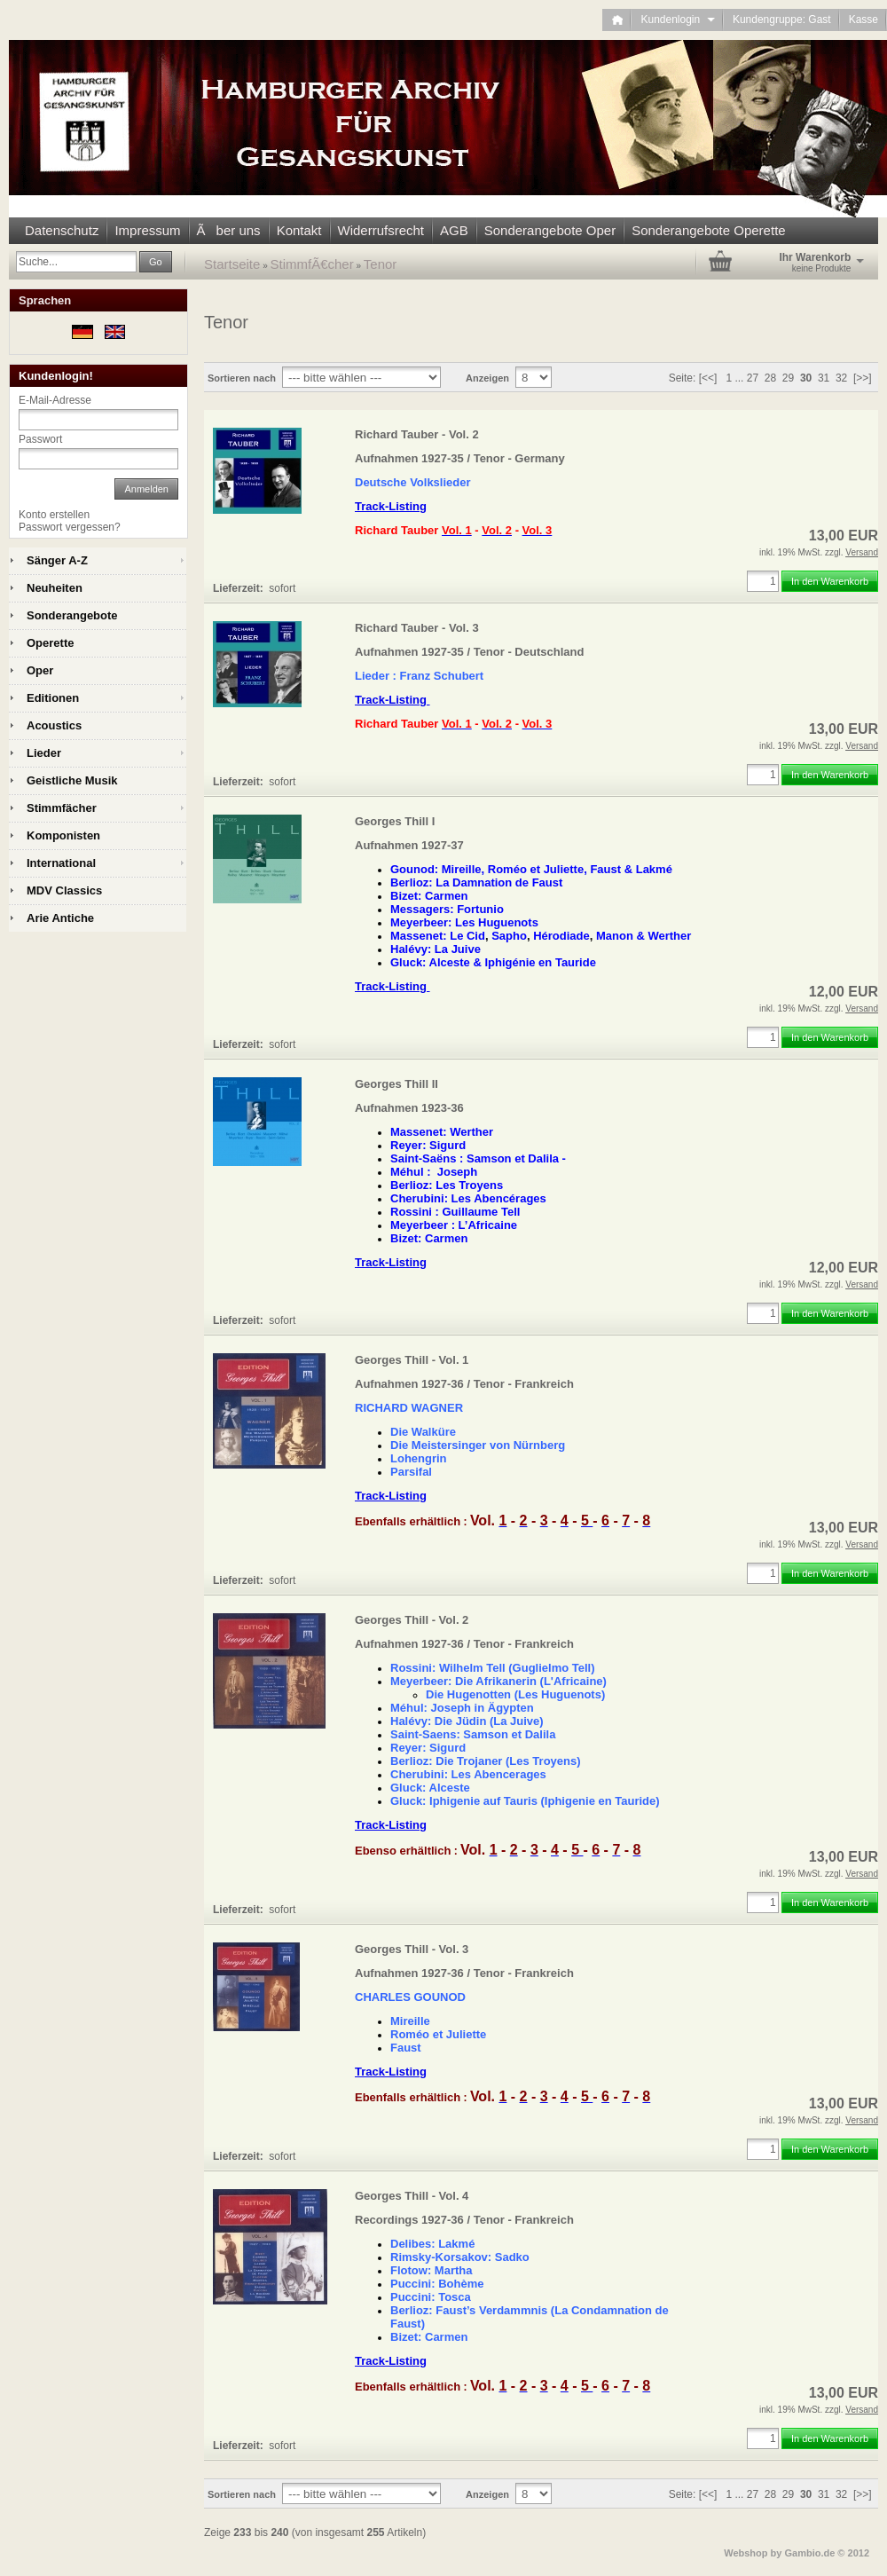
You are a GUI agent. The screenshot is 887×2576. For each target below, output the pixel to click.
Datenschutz (61, 230)
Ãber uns (229, 230)
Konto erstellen (54, 514)
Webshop (745, 2553)
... (738, 378)
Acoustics (54, 725)
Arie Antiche (60, 918)
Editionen (53, 698)
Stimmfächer (62, 808)
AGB (454, 230)
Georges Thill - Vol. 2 (411, 1620)
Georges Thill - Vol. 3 (411, 1949)
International (61, 863)
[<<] (708, 378)
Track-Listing (391, 506)
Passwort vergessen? (70, 527)
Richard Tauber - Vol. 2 (417, 434)
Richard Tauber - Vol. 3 (417, 627)
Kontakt (299, 230)
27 (752, 378)
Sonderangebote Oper (550, 230)
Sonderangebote (72, 615)
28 (770, 378)
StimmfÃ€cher (312, 264)
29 (788, 378)
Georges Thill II (396, 1084)
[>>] (862, 378)
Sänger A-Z (57, 560)
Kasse (863, 19)
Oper (40, 670)
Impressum (147, 230)
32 (841, 378)
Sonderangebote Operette (708, 230)
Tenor (380, 264)
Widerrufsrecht (381, 230)
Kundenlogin (677, 19)
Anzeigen (487, 378)
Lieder (44, 753)
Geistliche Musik (72, 780)
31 (823, 378)
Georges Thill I (395, 821)
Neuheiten (54, 588)
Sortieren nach (242, 378)
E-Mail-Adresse (55, 400)
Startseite (232, 264)
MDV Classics (64, 890)
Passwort (40, 439)
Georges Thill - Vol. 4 (411, 2195)
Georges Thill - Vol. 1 (411, 1360)
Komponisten (63, 835)
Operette (50, 643)
